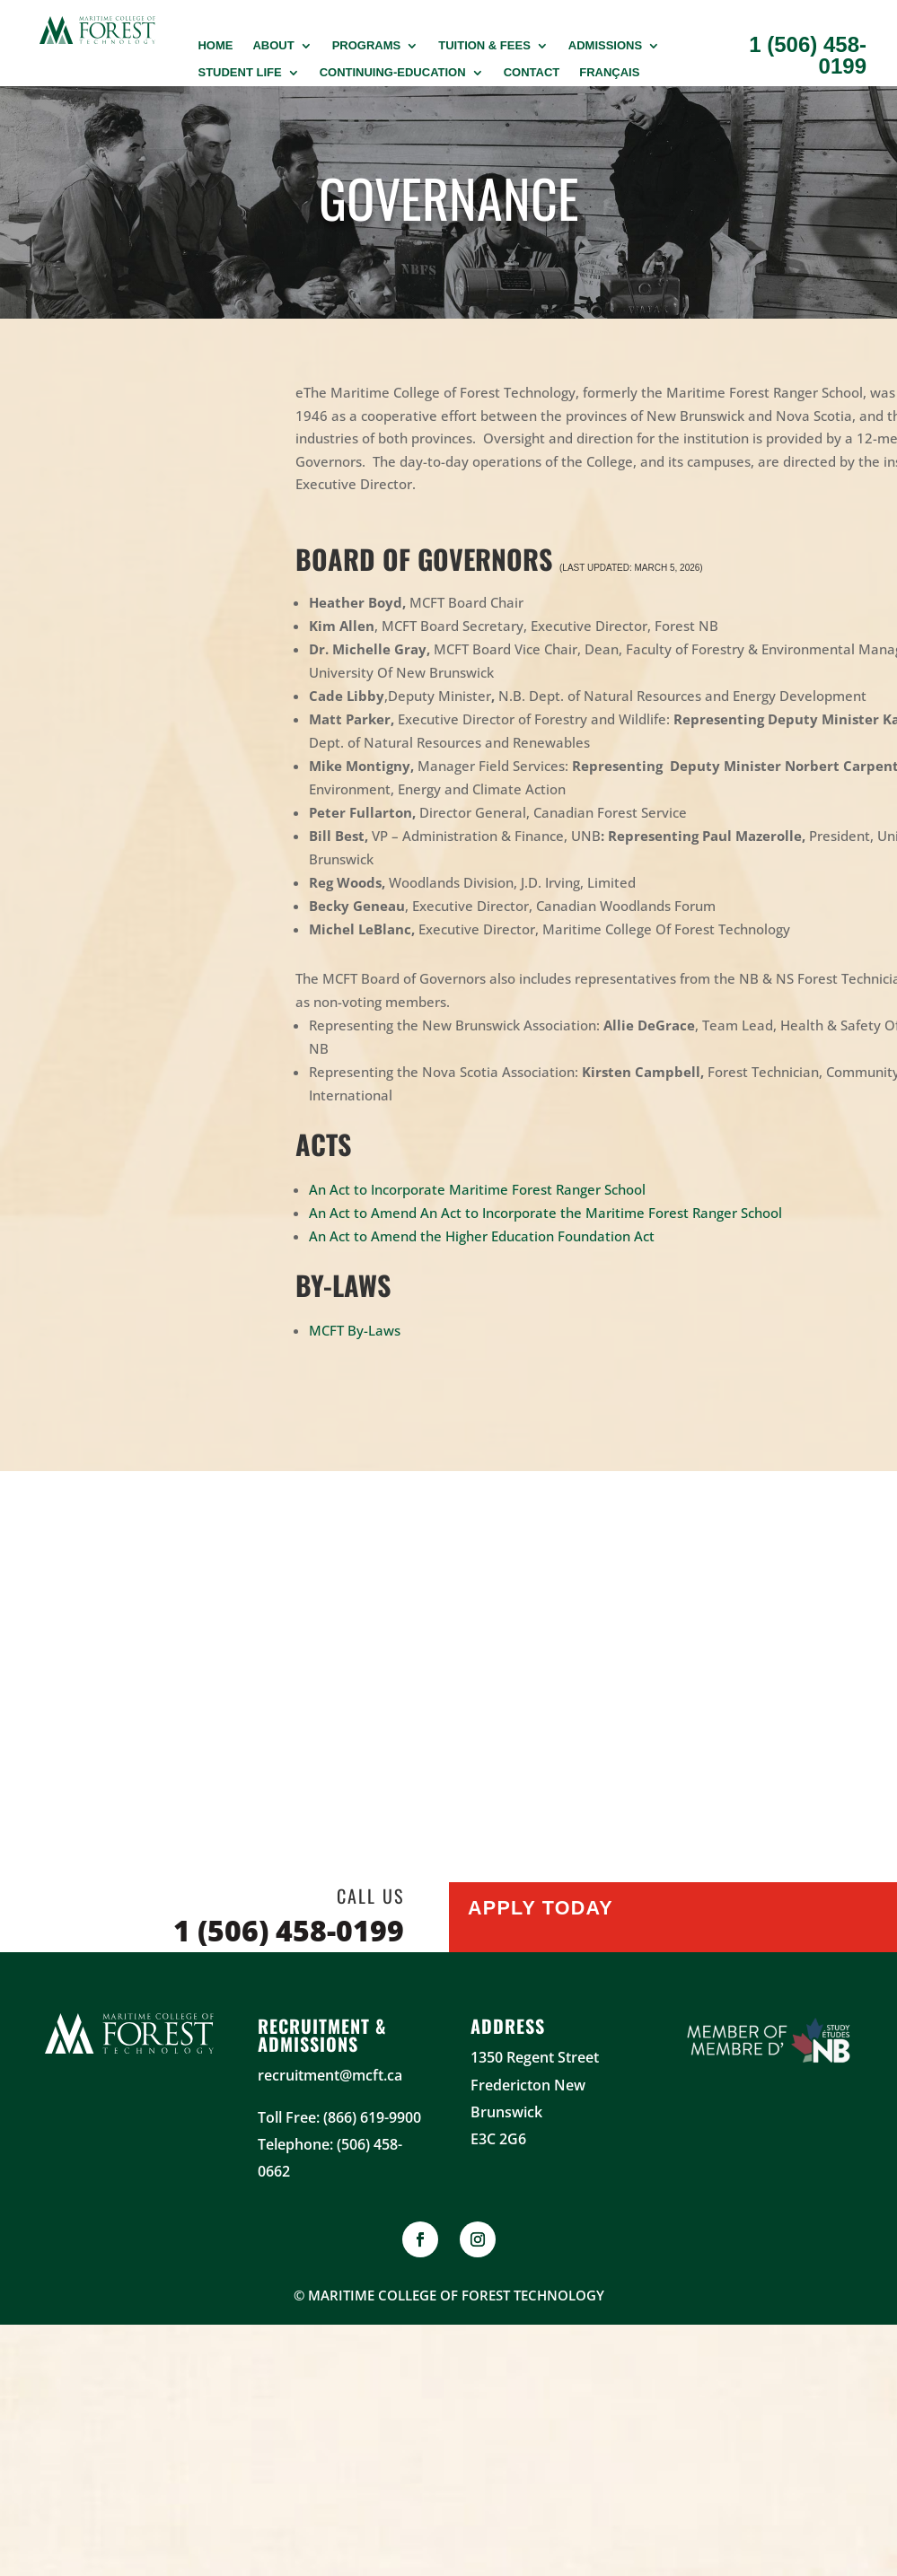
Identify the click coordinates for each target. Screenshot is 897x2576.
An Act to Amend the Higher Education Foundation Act (482, 1236)
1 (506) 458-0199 (807, 55)
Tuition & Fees (484, 45)
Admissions (605, 45)
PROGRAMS (366, 45)
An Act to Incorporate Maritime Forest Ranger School (477, 1189)
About (273, 45)
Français (609, 72)
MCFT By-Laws (354, 1330)
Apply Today (544, 1913)
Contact (532, 72)
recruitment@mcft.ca (330, 2075)
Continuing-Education (393, 72)
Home (215, 45)
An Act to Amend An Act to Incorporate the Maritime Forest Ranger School (545, 1213)
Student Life (239, 72)
